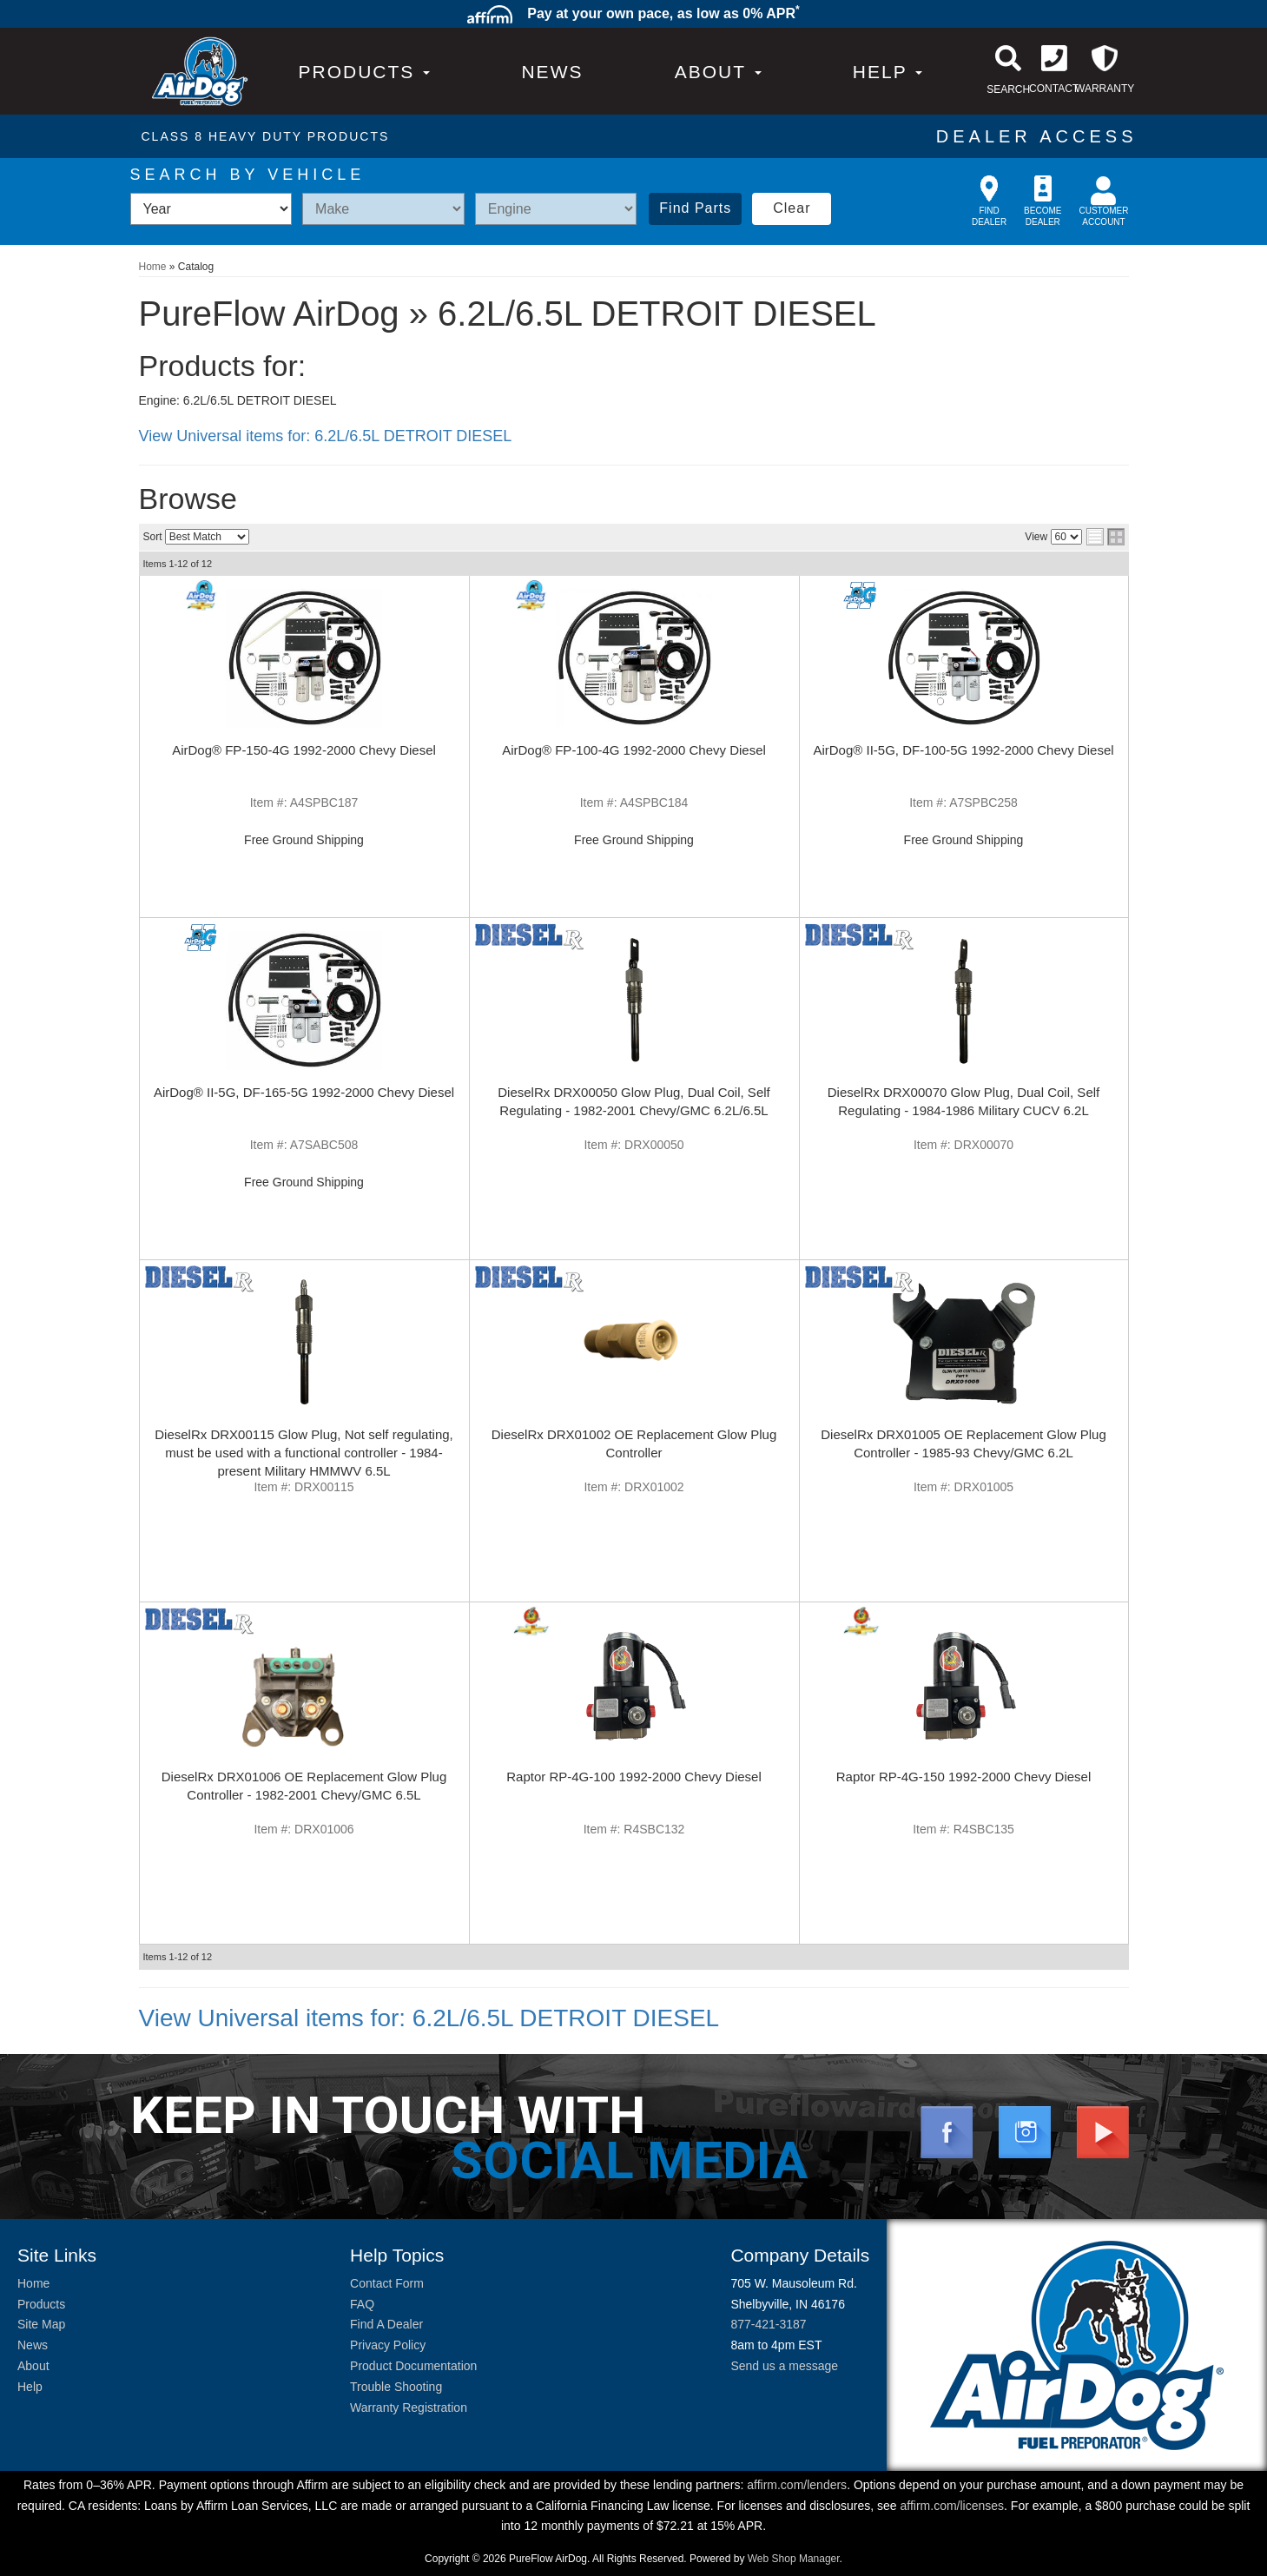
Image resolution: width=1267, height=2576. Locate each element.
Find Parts (695, 208)
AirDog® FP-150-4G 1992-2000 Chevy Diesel (304, 750)
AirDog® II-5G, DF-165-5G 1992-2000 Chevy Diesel (304, 1092)
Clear (791, 208)
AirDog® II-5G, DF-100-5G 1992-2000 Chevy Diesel (963, 750)
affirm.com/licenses (953, 2506)
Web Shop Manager (794, 2559)
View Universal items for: (325, 436)
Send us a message (784, 2366)
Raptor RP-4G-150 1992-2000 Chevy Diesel (964, 1776)
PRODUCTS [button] (365, 72)
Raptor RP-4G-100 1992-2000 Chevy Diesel (634, 1776)
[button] (718, 72)
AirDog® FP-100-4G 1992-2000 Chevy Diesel (634, 750)
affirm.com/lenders (797, 2485)
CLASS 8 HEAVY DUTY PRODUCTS (266, 136)
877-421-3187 (768, 2324)
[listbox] (211, 209)
